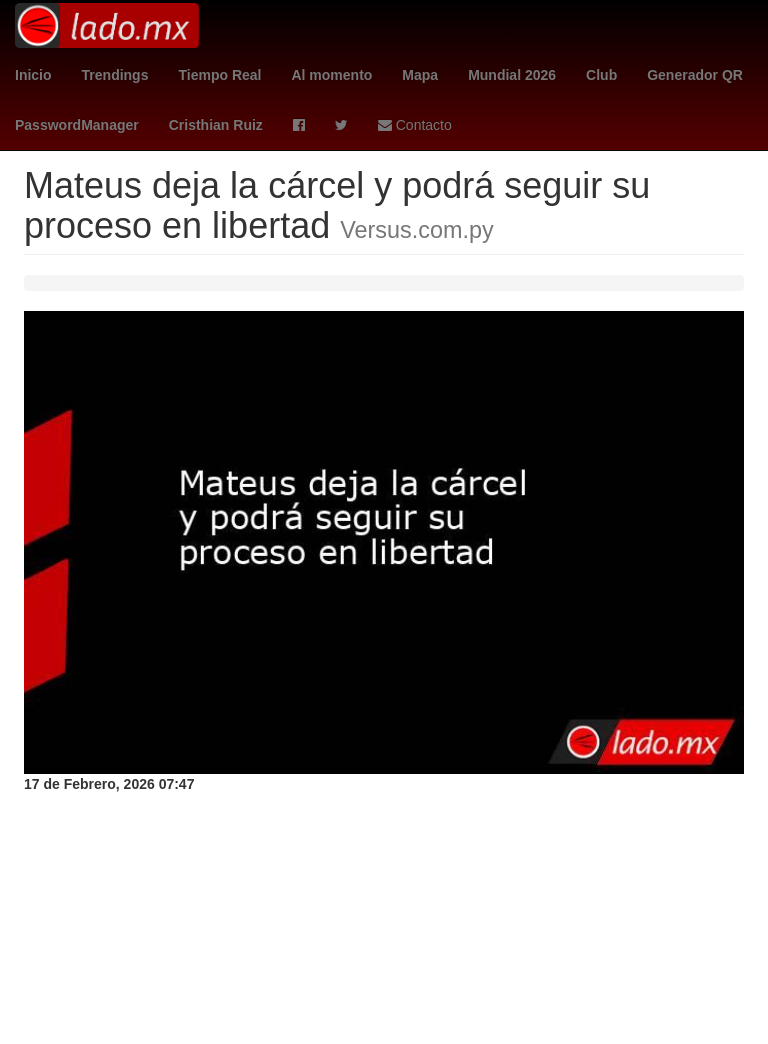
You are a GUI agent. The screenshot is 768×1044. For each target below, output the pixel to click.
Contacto (415, 125)
